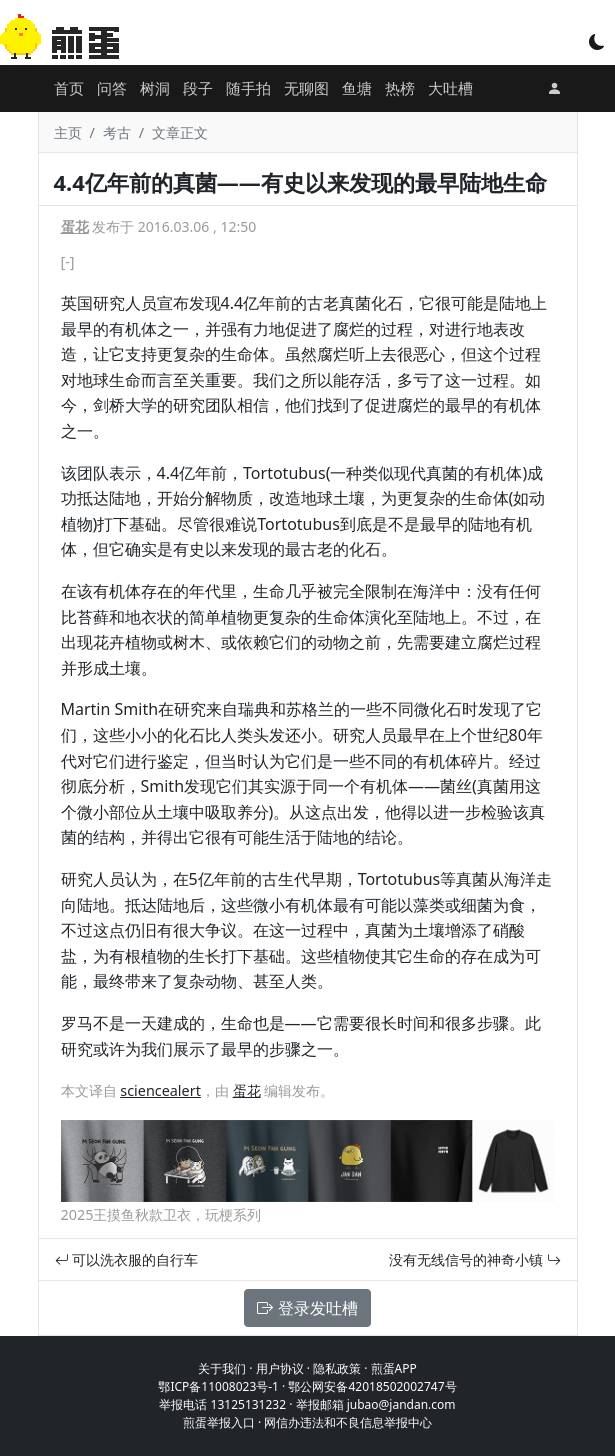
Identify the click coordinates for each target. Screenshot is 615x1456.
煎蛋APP (394, 1368)
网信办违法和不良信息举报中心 (348, 1422)
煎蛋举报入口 (219, 1422)
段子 (198, 88)
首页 (69, 88)
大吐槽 (450, 88)
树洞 (155, 88)
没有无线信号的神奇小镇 (475, 1259)
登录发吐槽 (307, 1308)
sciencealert (160, 1090)
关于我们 (222, 1368)
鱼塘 (357, 88)
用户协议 (280, 1368)
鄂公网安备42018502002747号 (372, 1386)
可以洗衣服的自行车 (127, 1259)
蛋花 (75, 226)
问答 (112, 88)
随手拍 (248, 88)
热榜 (400, 88)
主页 (68, 132)
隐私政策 (337, 1368)
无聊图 (306, 88)
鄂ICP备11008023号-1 (218, 1386)
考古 (117, 132)
